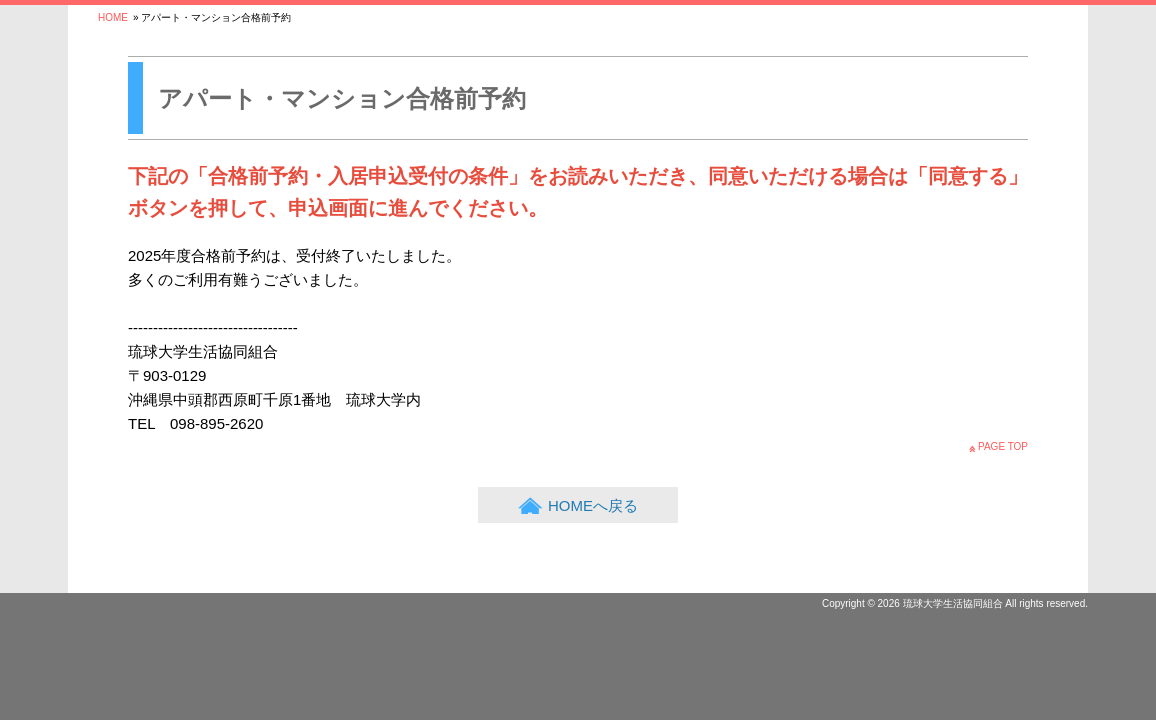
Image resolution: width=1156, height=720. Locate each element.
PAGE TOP (1003, 446)
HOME (113, 17)
